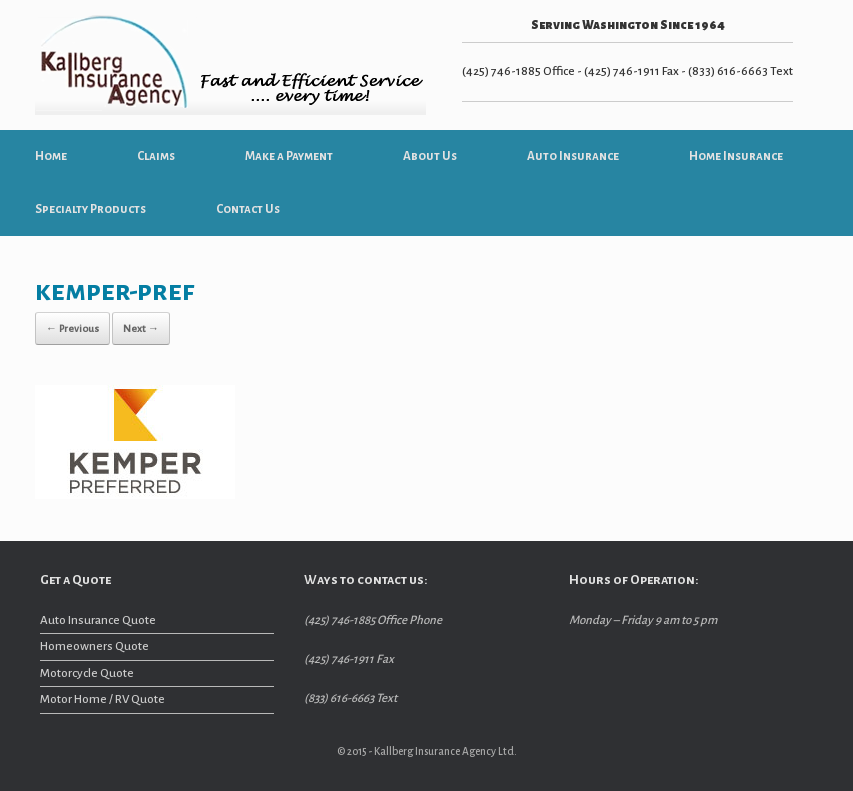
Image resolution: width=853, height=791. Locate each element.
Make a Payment (289, 156)
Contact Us (248, 209)
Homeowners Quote (94, 646)
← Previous (72, 328)
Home (51, 156)
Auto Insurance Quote (98, 620)
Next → (141, 328)
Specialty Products (90, 209)
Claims (156, 156)
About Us (430, 156)
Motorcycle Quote (87, 673)
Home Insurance (736, 156)
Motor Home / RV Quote (102, 699)
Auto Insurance (573, 156)
